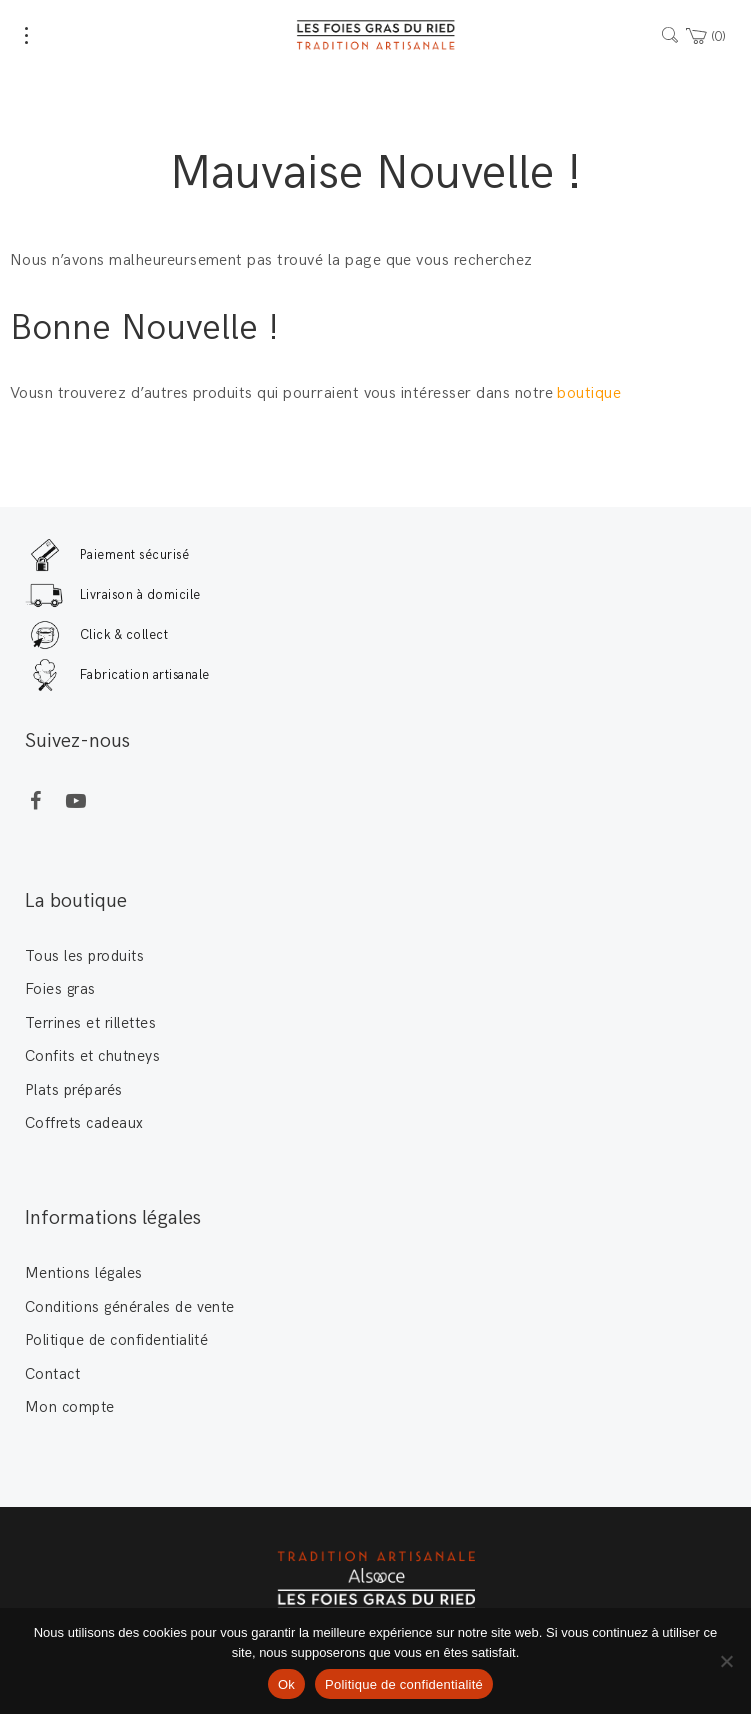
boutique (591, 393)
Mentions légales (84, 1273)
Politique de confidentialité (116, 1340)
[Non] (726, 1661)
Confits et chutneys (92, 1056)
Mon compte (70, 1407)
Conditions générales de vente (130, 1307)
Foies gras (60, 989)
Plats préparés (74, 1090)
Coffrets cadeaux (84, 1123)
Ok (286, 1684)
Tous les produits (84, 956)
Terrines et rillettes (90, 1023)
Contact (52, 1374)
